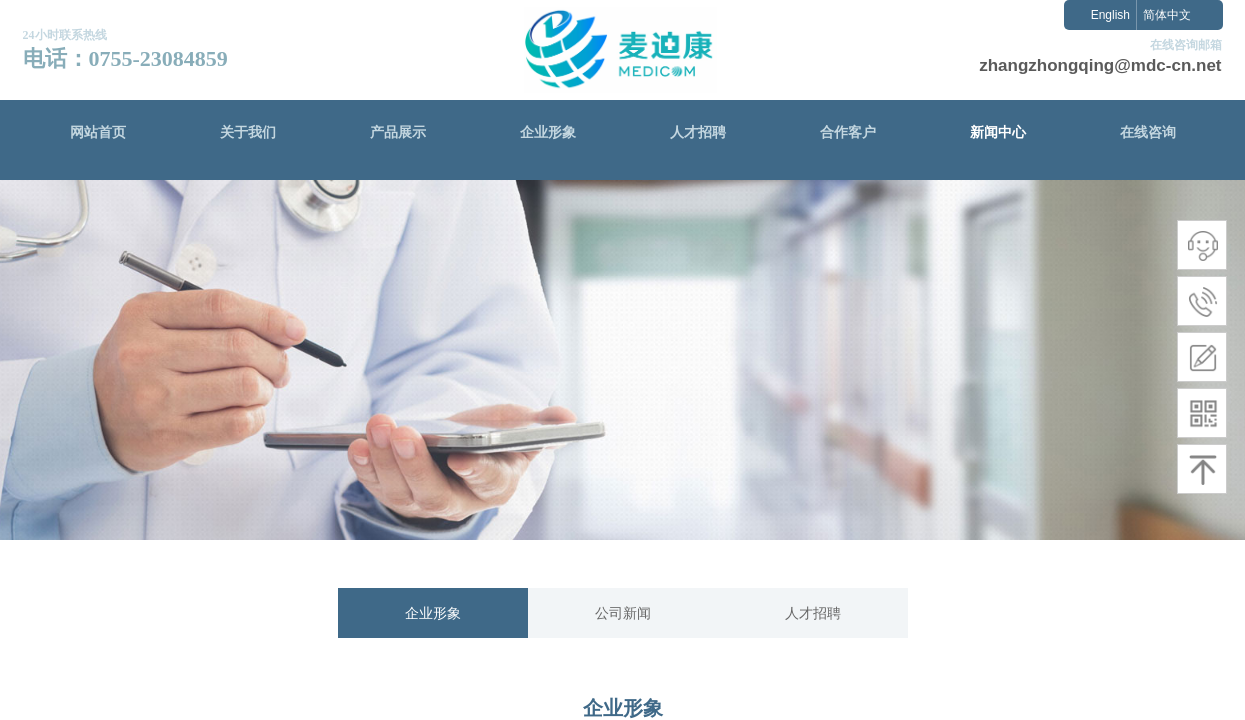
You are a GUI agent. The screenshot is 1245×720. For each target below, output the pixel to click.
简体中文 (1167, 15)
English (1110, 15)
